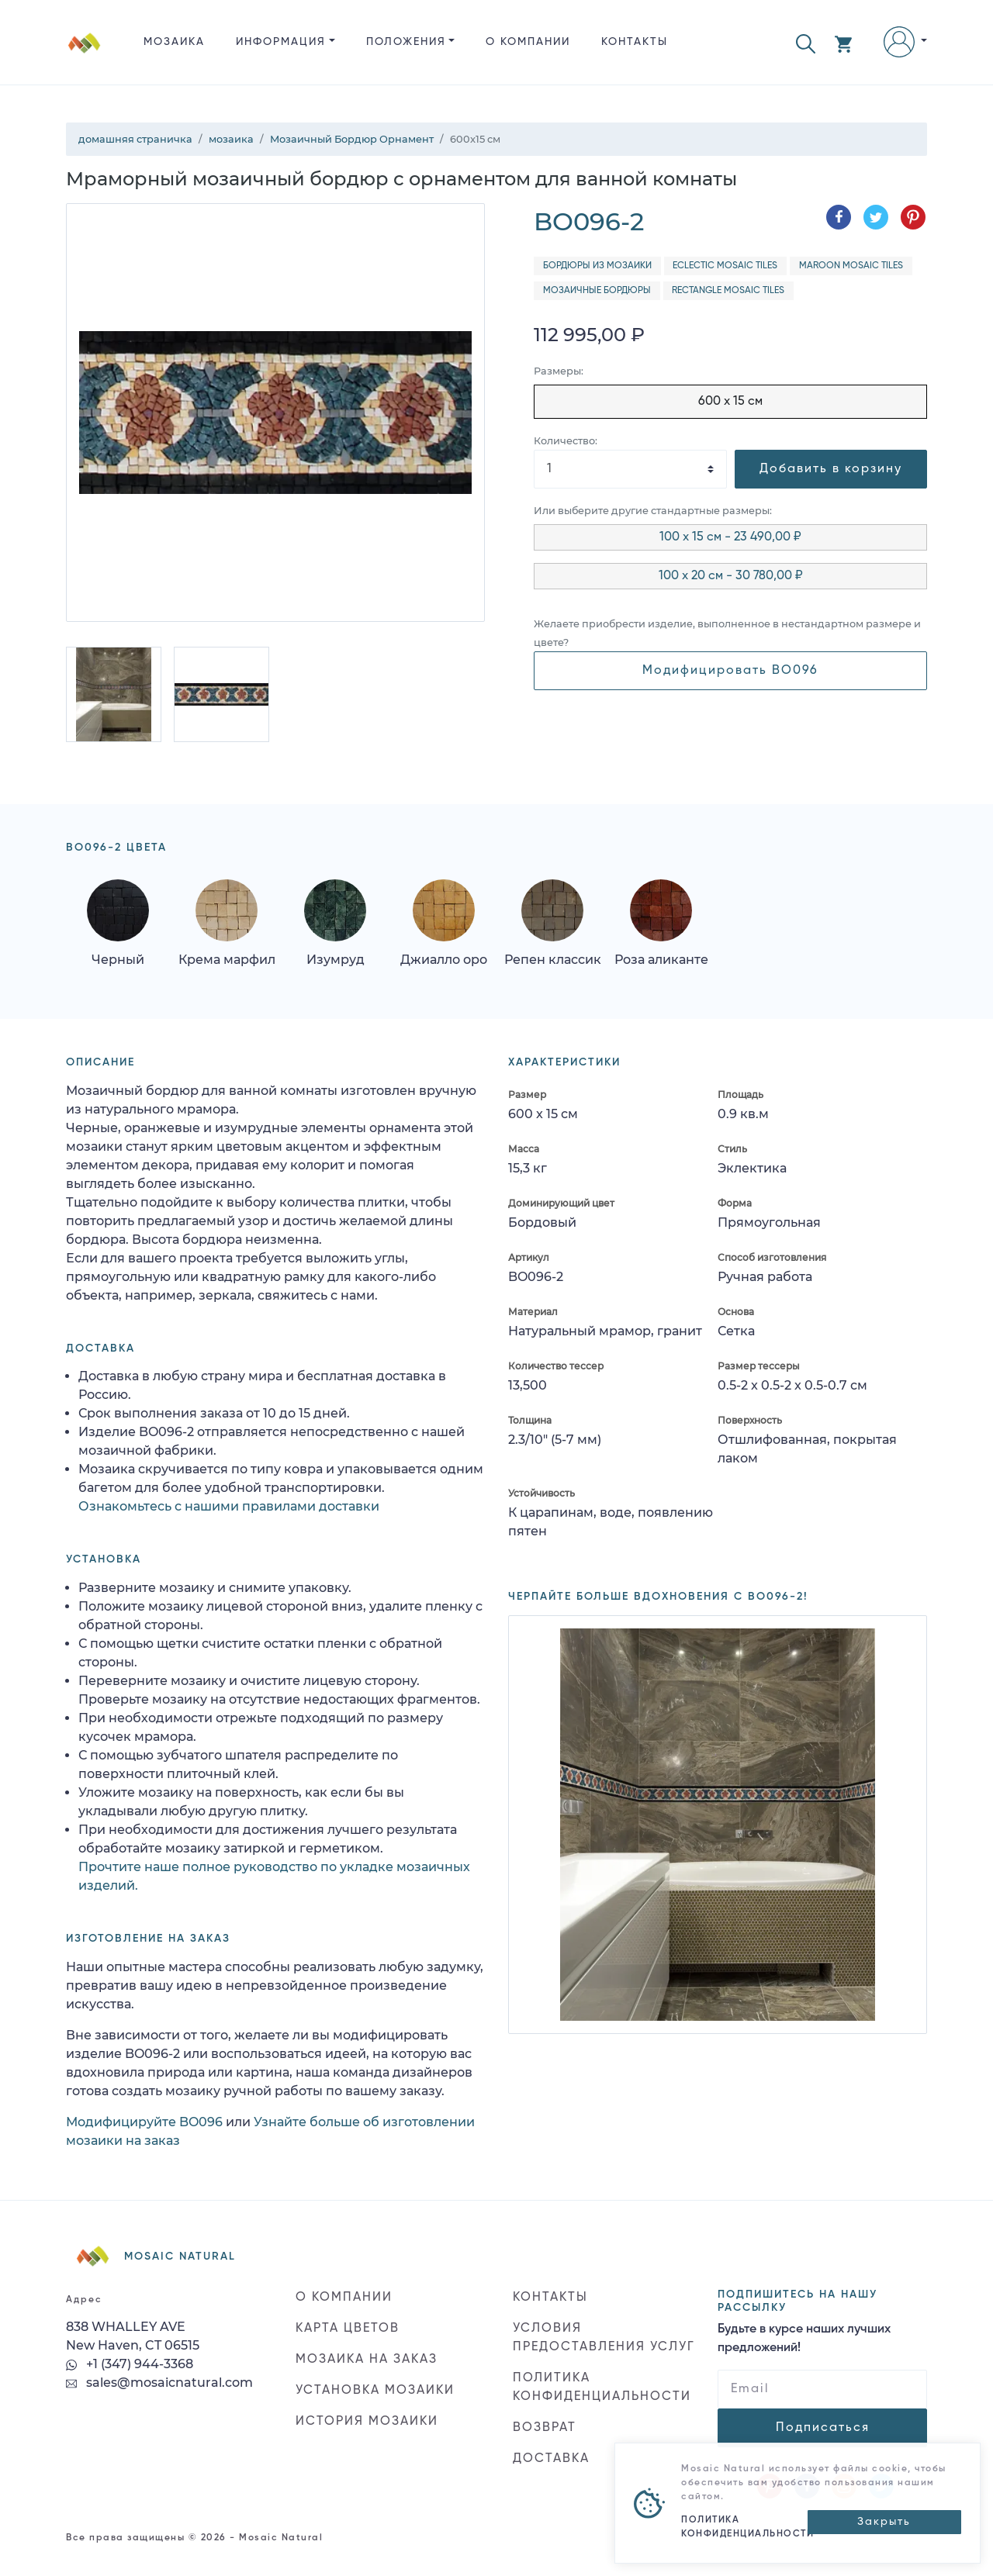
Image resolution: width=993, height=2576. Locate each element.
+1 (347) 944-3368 (129, 2364)
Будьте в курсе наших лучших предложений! (804, 2338)
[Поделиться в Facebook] (839, 217)
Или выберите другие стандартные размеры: (653, 510)
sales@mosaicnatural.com (159, 2382)
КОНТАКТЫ (634, 41)
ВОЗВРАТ (544, 2428)
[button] (805, 42)
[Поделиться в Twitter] (876, 217)
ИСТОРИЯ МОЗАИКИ (367, 2421)
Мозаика (174, 41)
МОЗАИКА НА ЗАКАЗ (367, 2359)
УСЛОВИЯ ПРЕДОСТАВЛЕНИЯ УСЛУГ (604, 2337)
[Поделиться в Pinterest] (913, 217)
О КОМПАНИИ (528, 41)
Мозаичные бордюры (597, 290)
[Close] (884, 2522)
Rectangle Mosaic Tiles (728, 290)
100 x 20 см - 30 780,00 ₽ (731, 576)
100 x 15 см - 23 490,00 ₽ (730, 537)
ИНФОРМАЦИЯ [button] (281, 41)
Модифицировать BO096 (730, 671)
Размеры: (558, 371)
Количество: (565, 441)
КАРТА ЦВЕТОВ (348, 2328)
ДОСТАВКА (551, 2459)
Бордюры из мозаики (597, 266)
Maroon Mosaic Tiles (851, 266)
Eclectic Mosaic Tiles (725, 266)
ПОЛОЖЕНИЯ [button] (406, 41)
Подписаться (823, 2428)
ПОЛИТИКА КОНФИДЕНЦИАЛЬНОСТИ (602, 2387)
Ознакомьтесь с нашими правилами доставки (228, 1506)
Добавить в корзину (830, 469)
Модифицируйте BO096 (144, 2122)
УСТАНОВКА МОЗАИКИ (375, 2390)
